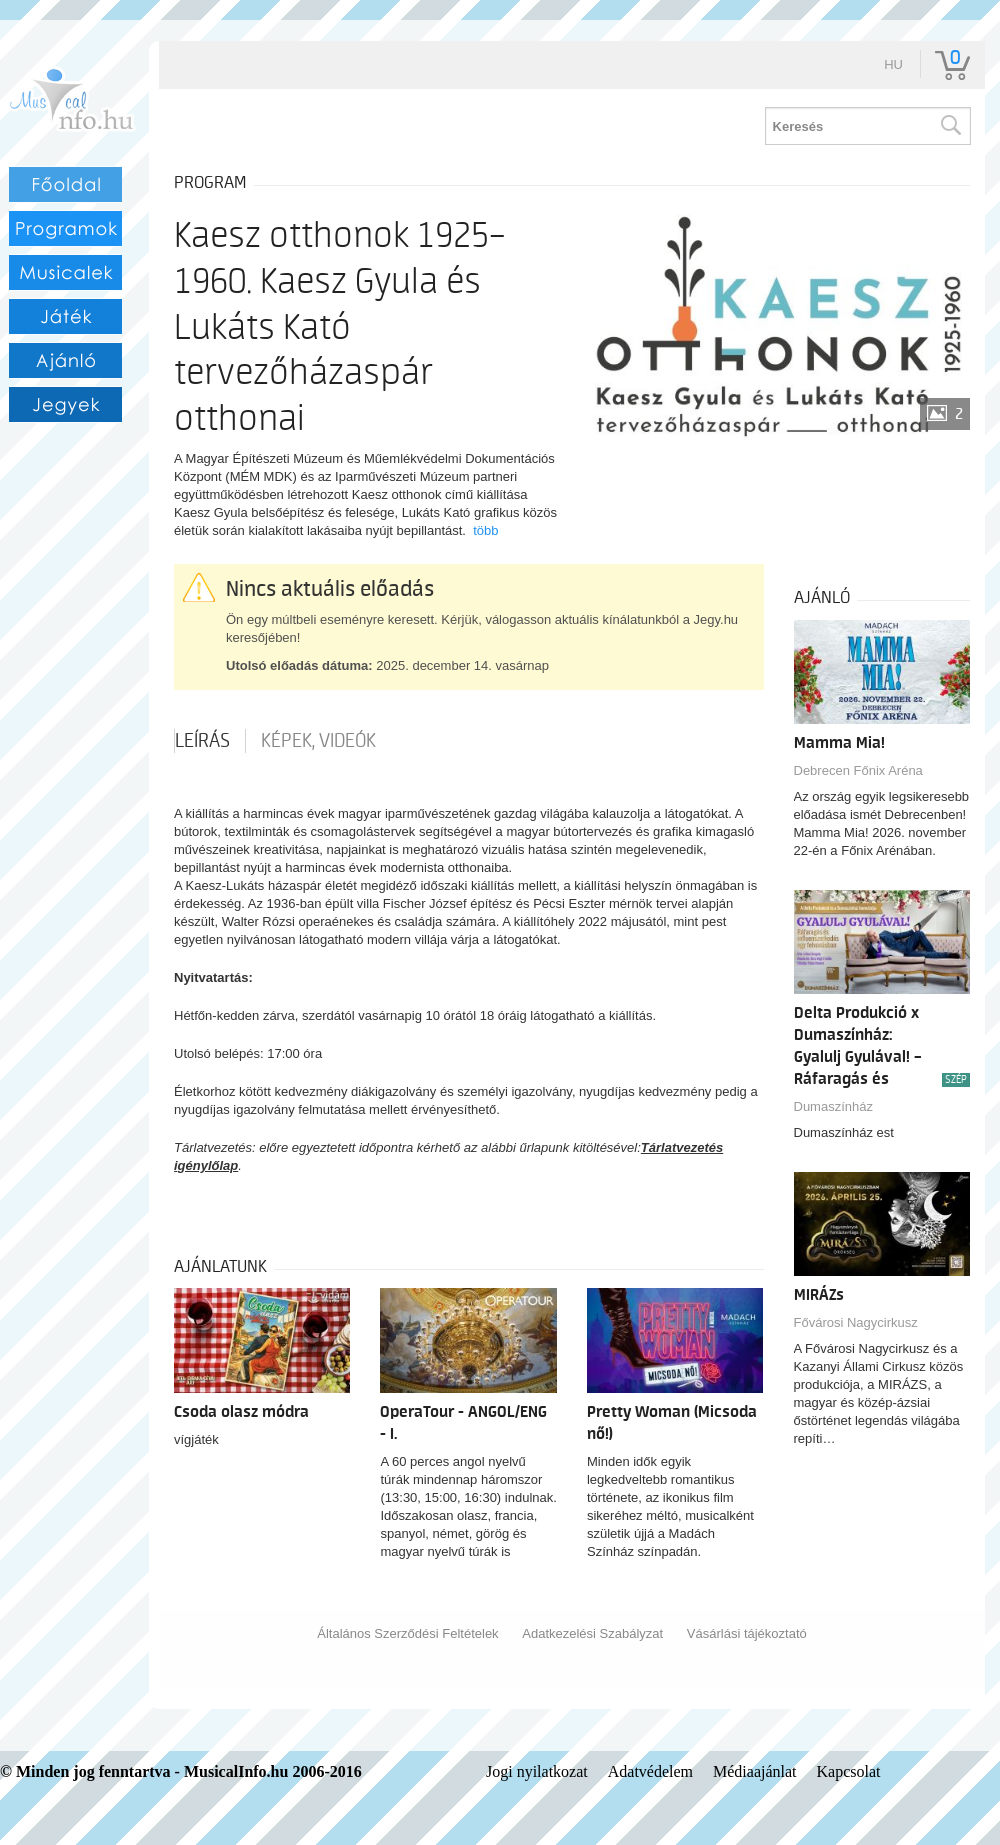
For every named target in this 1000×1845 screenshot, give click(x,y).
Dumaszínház (833, 1106)
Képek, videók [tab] (318, 741)
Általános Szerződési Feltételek (407, 1633)
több (485, 530)
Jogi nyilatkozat (537, 1771)
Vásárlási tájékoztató (747, 1633)
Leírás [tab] (202, 741)
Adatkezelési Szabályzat (592, 1633)
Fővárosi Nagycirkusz (856, 1322)
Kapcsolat (849, 1771)
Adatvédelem (650, 1771)
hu (893, 64)
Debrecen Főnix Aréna (858, 770)
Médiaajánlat (755, 1771)
